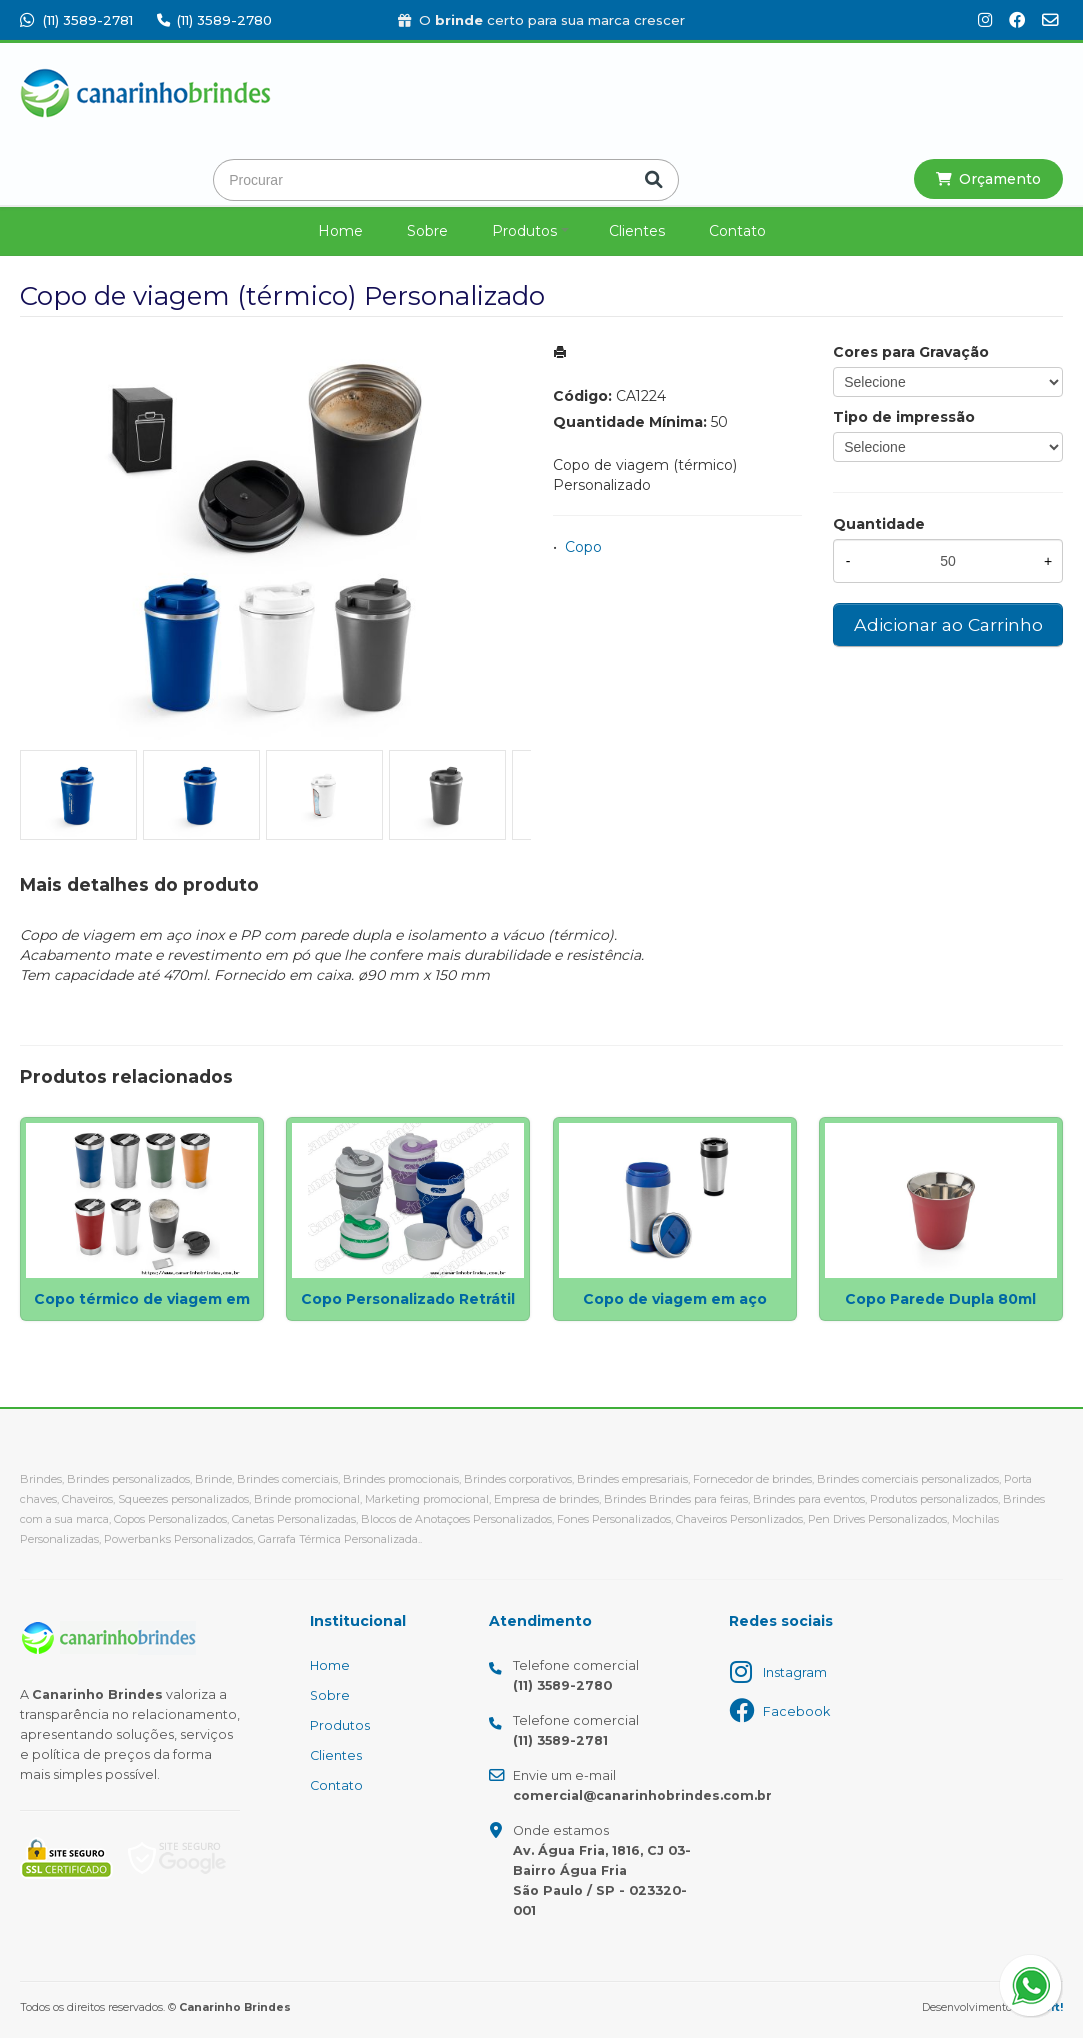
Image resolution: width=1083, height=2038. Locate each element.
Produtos (524, 231)
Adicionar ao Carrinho (948, 624)
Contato (737, 231)
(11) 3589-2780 (214, 20)
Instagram (795, 1672)
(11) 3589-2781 (76, 20)
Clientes (637, 231)
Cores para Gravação (911, 352)
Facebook (796, 1711)
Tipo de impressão (904, 417)
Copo (583, 547)
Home (340, 231)
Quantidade (879, 524)
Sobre (427, 231)
